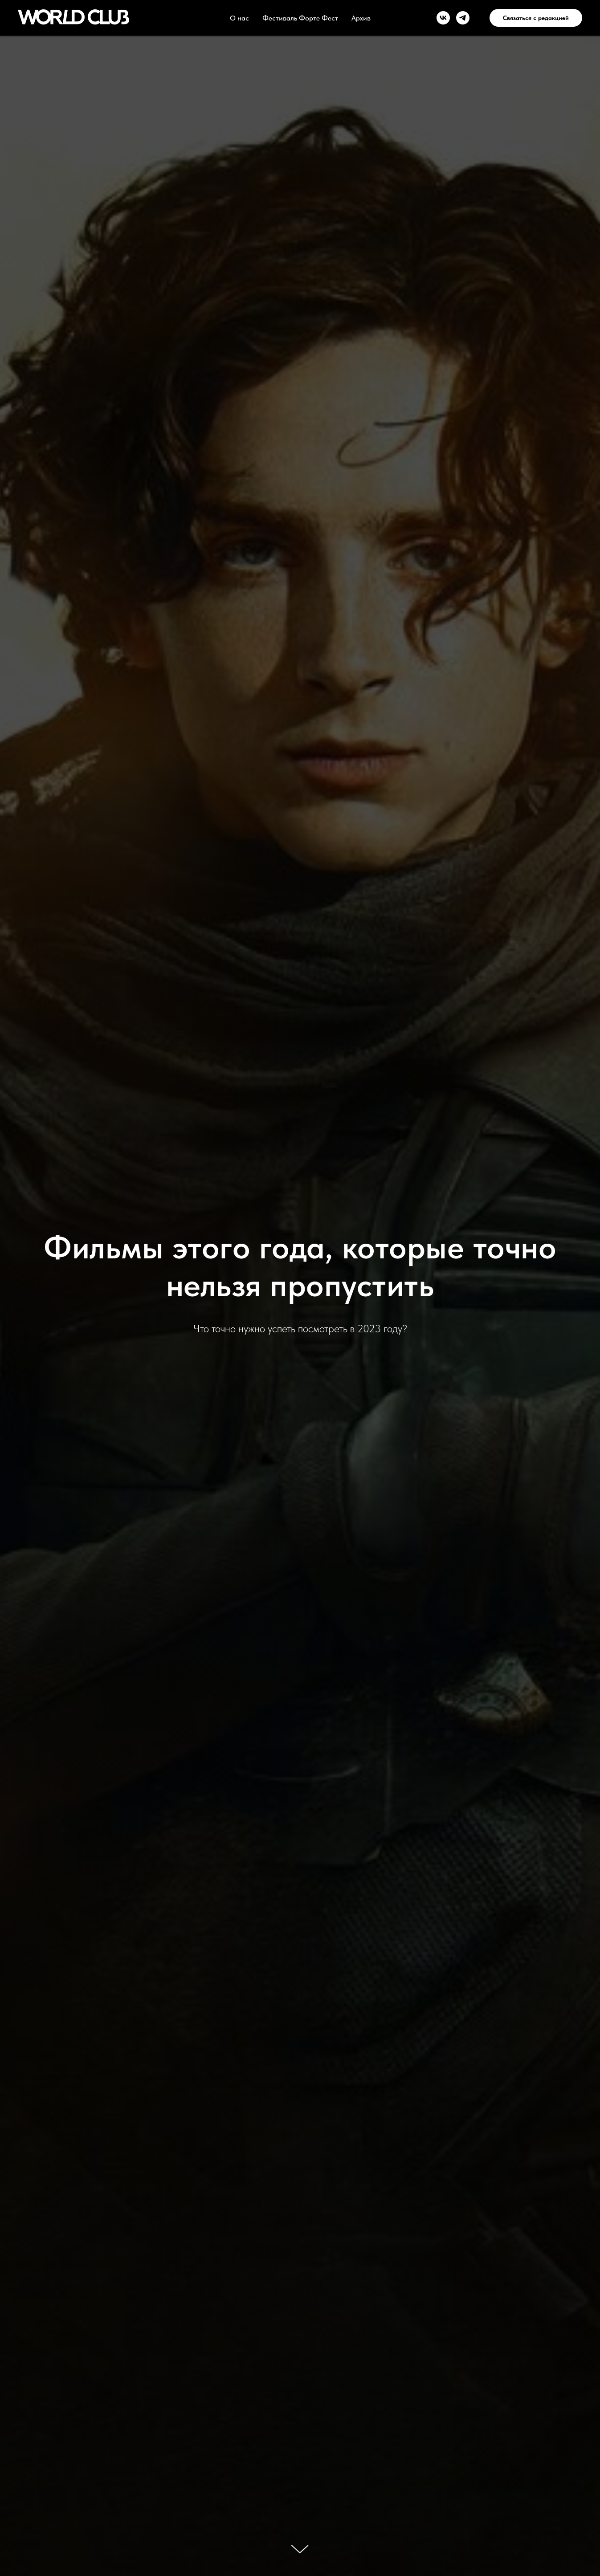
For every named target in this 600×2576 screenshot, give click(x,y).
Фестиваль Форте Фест (300, 18)
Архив (361, 18)
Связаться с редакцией (536, 17)
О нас (239, 18)
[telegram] (462, 17)
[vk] (443, 17)
